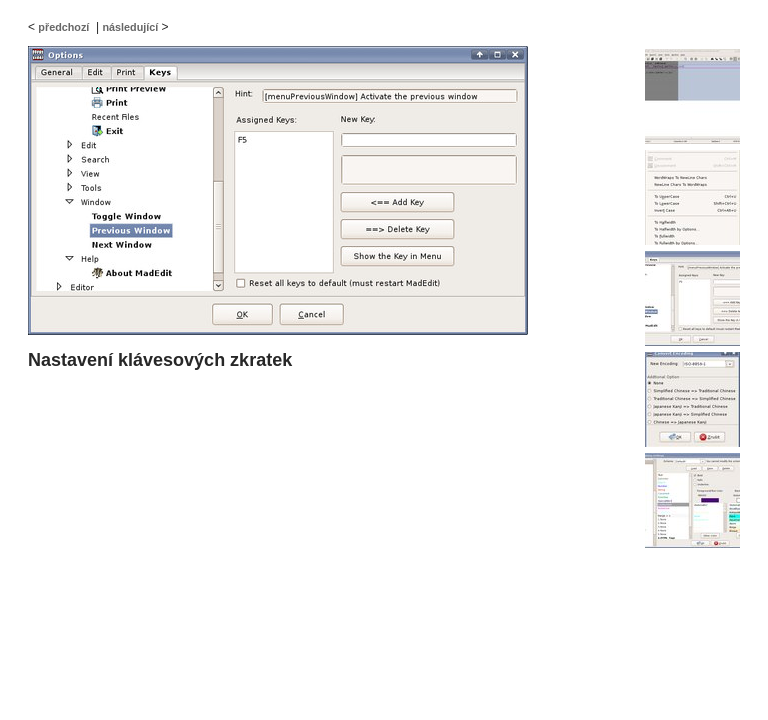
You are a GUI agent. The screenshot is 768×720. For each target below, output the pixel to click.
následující (130, 27)
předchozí (63, 27)
